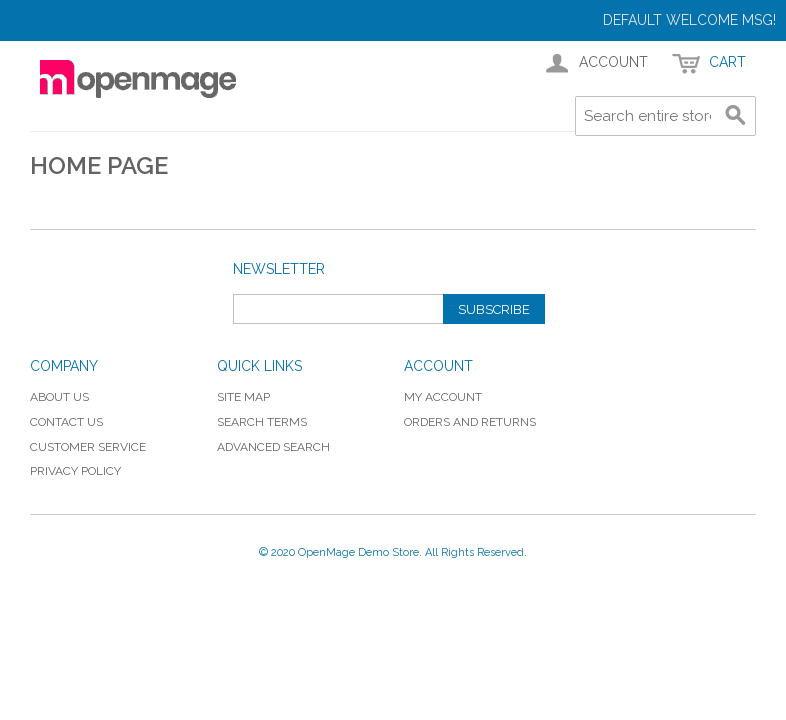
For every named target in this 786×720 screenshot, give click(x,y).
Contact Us (66, 422)
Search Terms (262, 422)
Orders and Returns (470, 422)
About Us (59, 397)
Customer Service (88, 447)
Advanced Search (273, 447)
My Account (443, 397)
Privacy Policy (75, 471)
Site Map (243, 397)
